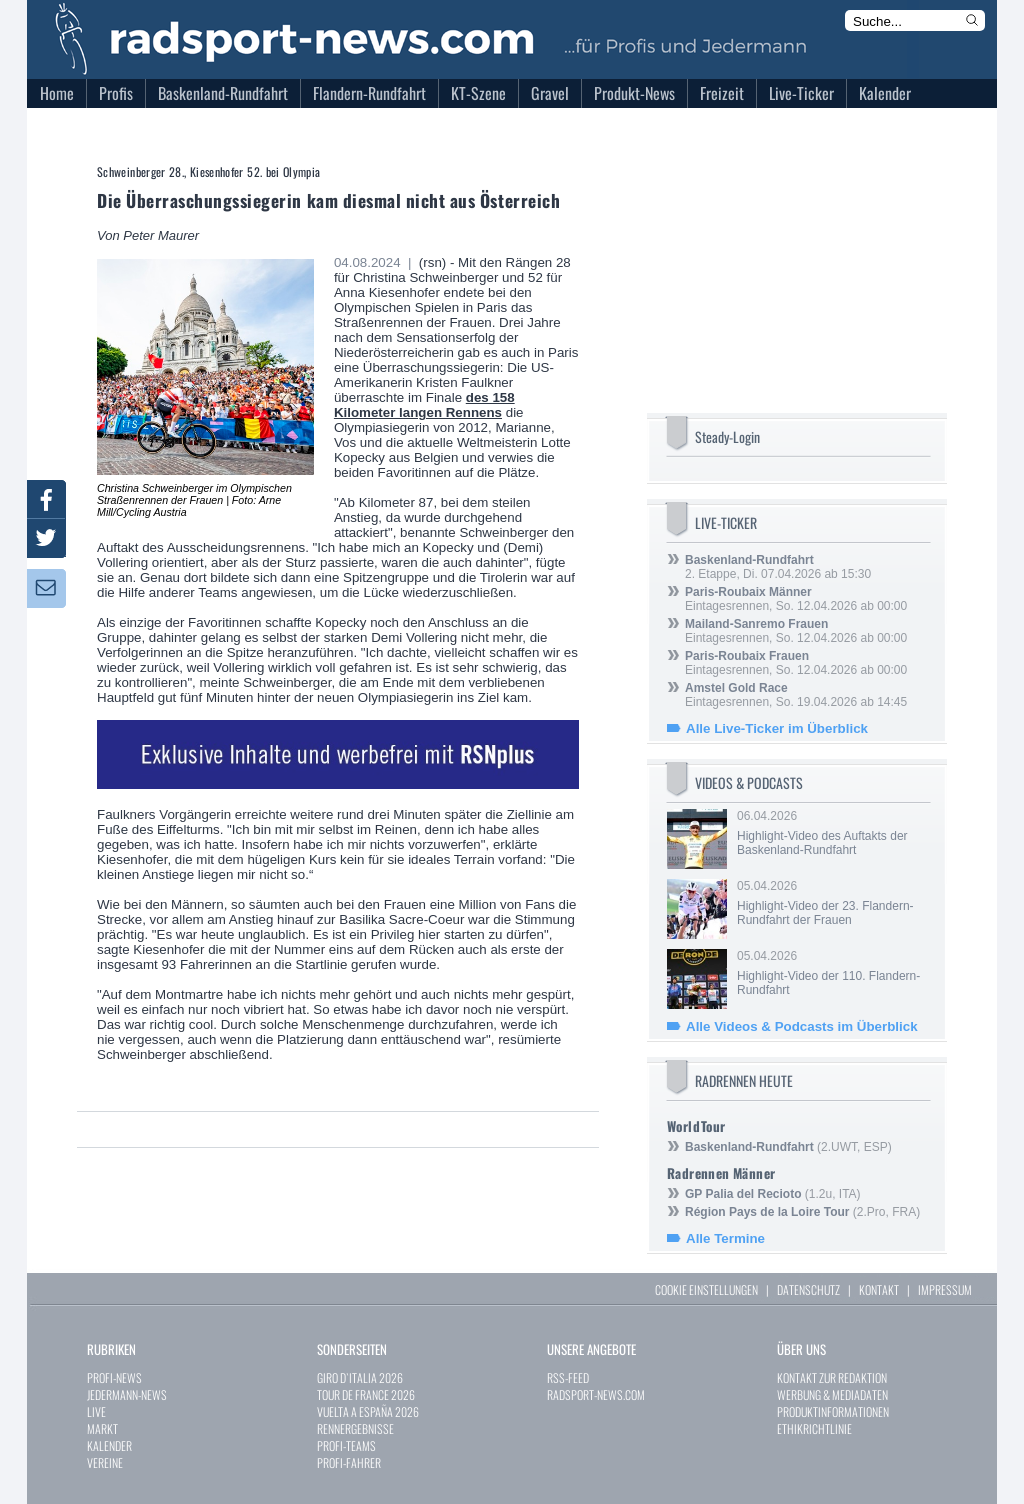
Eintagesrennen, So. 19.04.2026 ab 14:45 (796, 695)
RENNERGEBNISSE (355, 1428)
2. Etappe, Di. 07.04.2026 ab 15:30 (778, 567)
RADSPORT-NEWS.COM (596, 1394)
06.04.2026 (832, 833)
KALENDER (109, 1445)
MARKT (102, 1428)
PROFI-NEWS (114, 1377)
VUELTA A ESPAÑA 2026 (368, 1411)
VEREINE (105, 1462)
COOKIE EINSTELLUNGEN (706, 1289)
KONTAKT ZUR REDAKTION (832, 1377)
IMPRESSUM (945, 1289)
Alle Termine (725, 1238)
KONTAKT (879, 1289)
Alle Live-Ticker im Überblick (777, 728)
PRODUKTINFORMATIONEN (833, 1411)
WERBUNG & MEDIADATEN (832, 1394)
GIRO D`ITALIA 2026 (360, 1377)
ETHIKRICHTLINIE (814, 1428)
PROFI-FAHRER (349, 1462)
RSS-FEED (568, 1377)
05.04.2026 (832, 903)
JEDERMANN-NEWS (127, 1394)
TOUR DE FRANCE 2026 (366, 1394)
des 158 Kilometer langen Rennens (424, 405)
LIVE (96, 1411)
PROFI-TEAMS (346, 1445)
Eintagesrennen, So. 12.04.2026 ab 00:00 (796, 599)
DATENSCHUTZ (808, 1289)
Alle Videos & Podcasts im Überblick (802, 1026)
